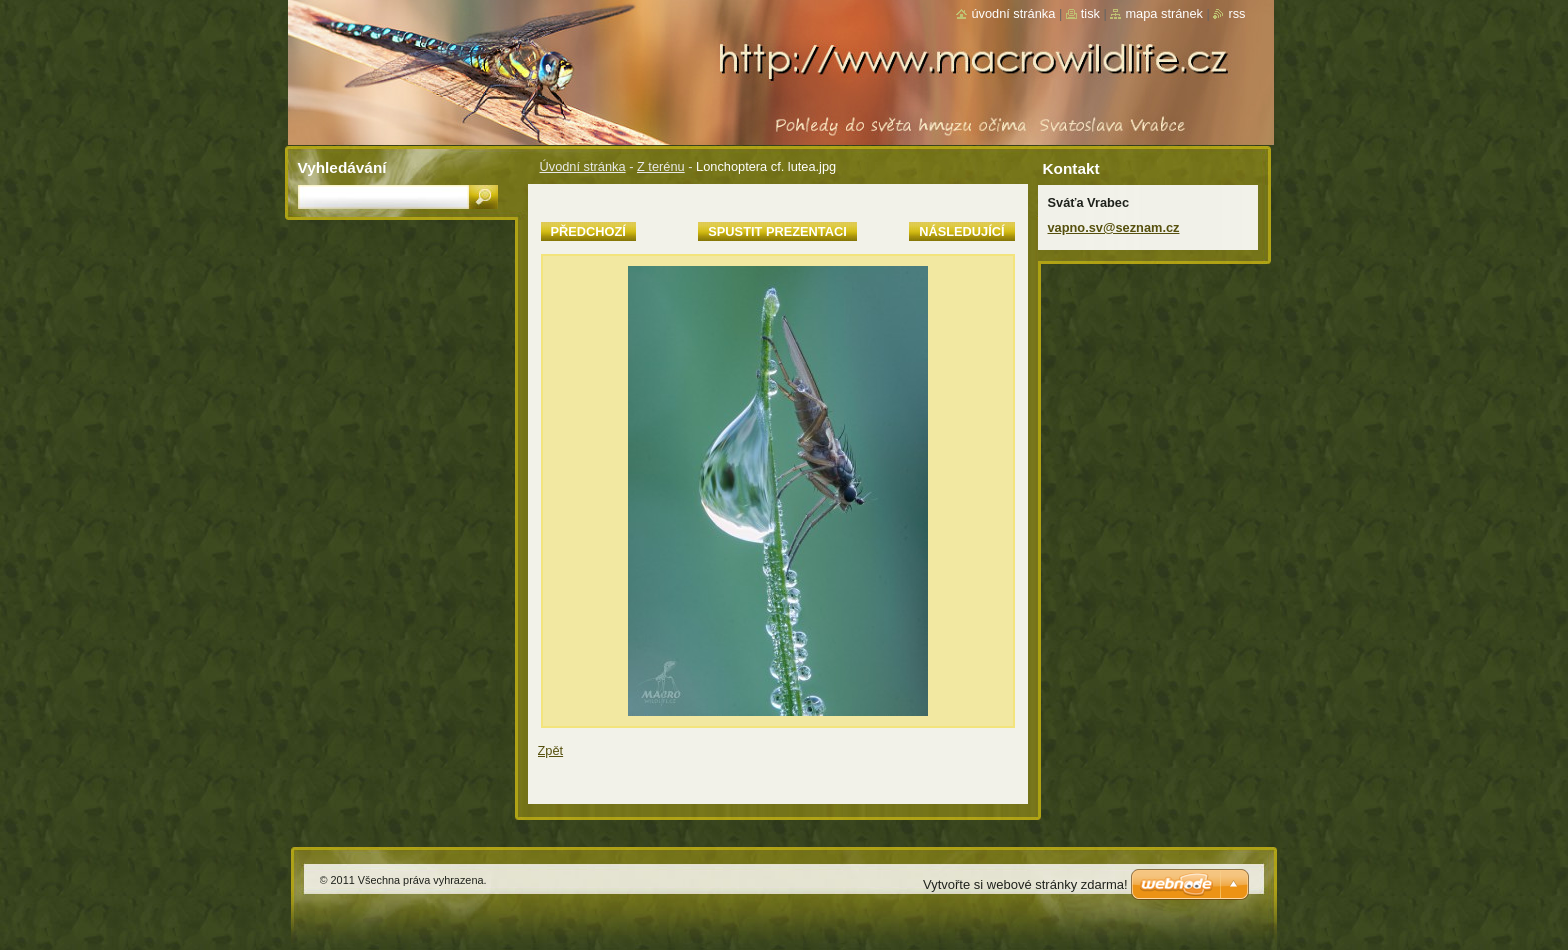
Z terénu (661, 166)
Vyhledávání (342, 167)
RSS (1236, 13)
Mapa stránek (1164, 13)
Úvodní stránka (583, 166)
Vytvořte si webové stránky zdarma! (1025, 884)
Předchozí (588, 231)
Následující (961, 231)
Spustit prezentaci (777, 231)
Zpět (551, 750)
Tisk (1090, 13)
